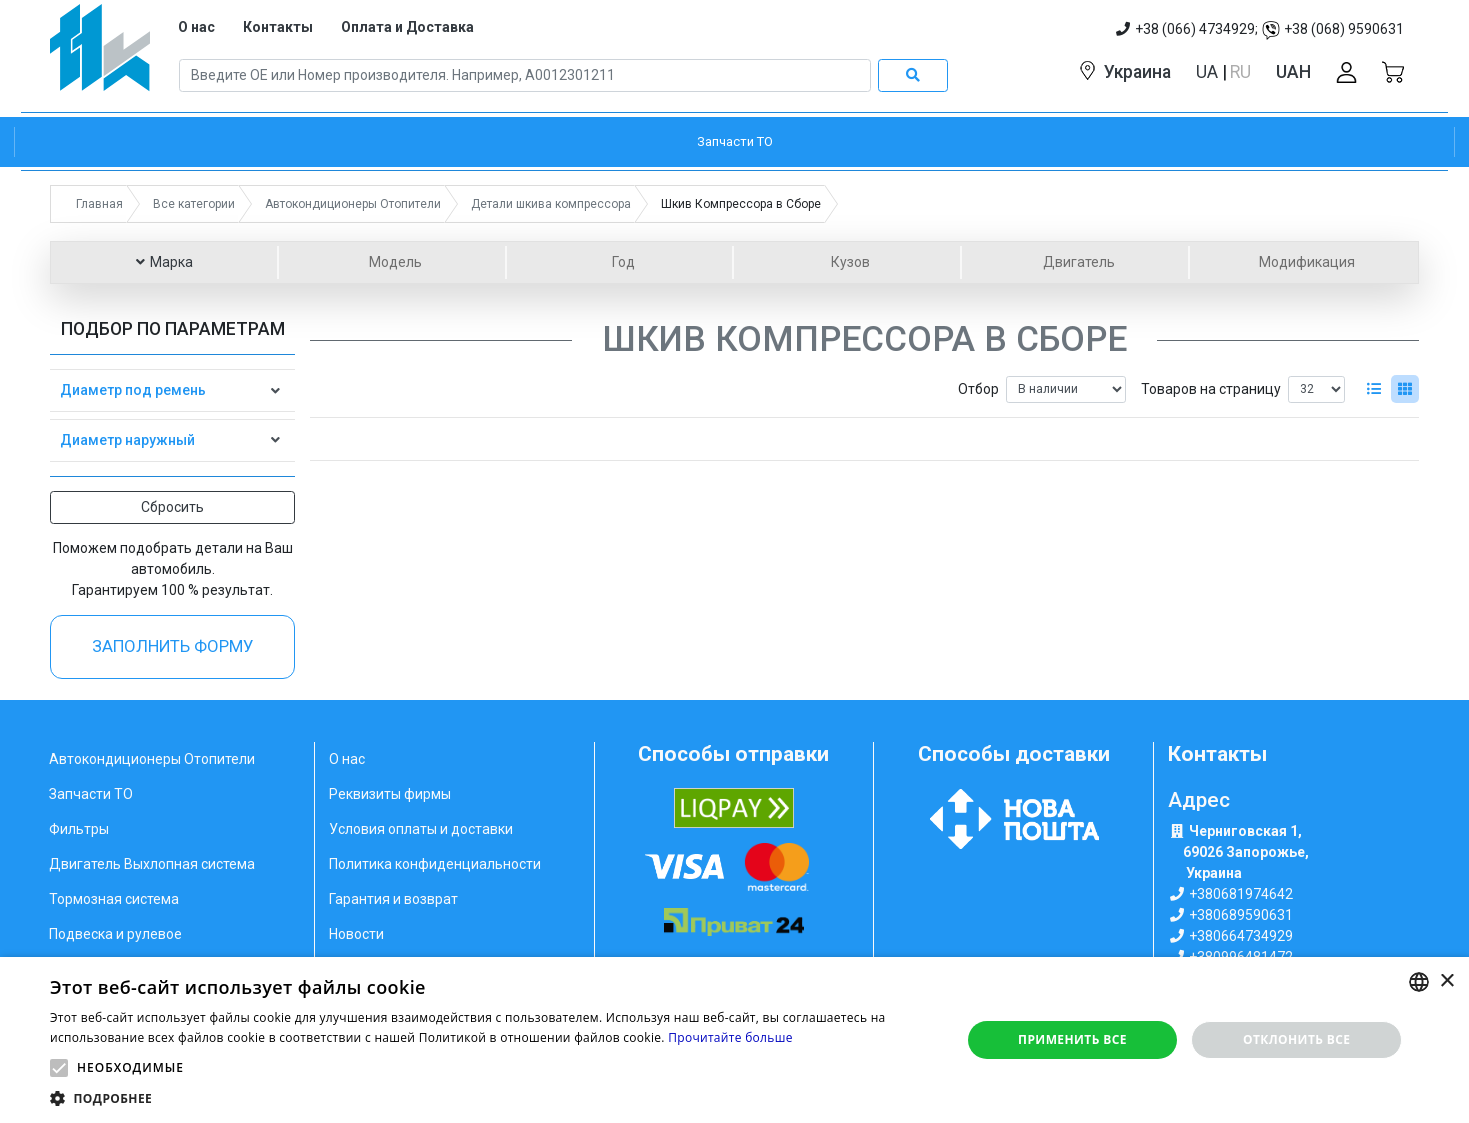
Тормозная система (114, 899)
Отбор (978, 389)
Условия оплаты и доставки (421, 829)
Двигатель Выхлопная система (152, 864)
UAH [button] (1293, 72)
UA (1209, 72)
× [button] (1446, 981)
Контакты (278, 27)
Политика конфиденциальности (435, 864)
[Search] (525, 76)
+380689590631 (1241, 915)
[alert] (734, 1040)
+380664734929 (1241, 936)
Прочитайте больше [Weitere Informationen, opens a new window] (730, 1037)
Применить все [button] (1072, 1039)
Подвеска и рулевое (115, 934)
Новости (356, 934)
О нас (196, 27)
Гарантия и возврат (393, 899)
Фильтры (79, 829)
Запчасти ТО (91, 794)
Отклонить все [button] (1296, 1039)
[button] (59, 1068)
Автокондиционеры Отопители (152, 759)
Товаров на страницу (1211, 389)
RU (1240, 72)
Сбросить (172, 507)
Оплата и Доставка (407, 27)
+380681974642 (1241, 894)
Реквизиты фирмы (390, 794)
